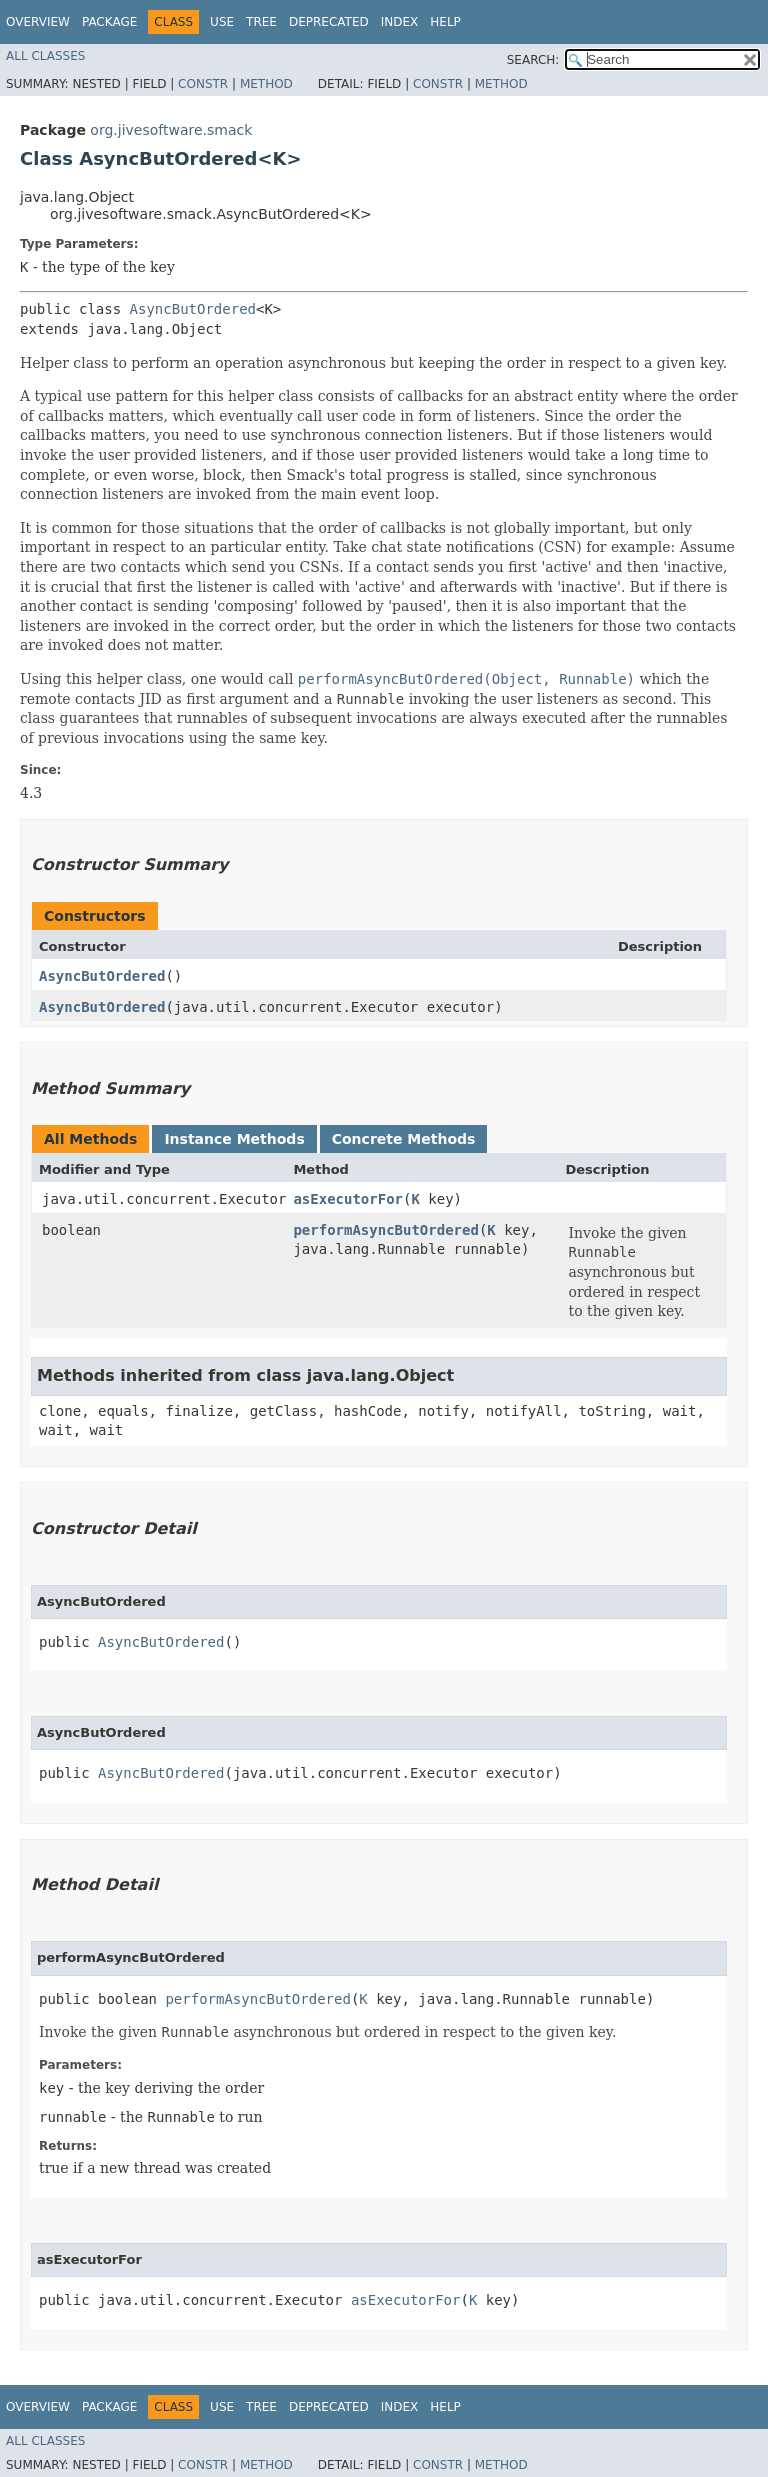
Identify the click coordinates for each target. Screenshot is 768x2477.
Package (109, 22)
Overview (38, 22)
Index (400, 22)
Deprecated (329, 22)
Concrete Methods (404, 1139)
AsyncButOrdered (193, 309)
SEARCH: (533, 60)
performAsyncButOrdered (385, 1230)
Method (266, 84)
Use (222, 22)
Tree (261, 22)
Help (445, 22)
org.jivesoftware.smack (171, 130)
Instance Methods (234, 1139)
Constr (203, 84)
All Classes (45, 56)
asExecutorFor (348, 1199)
